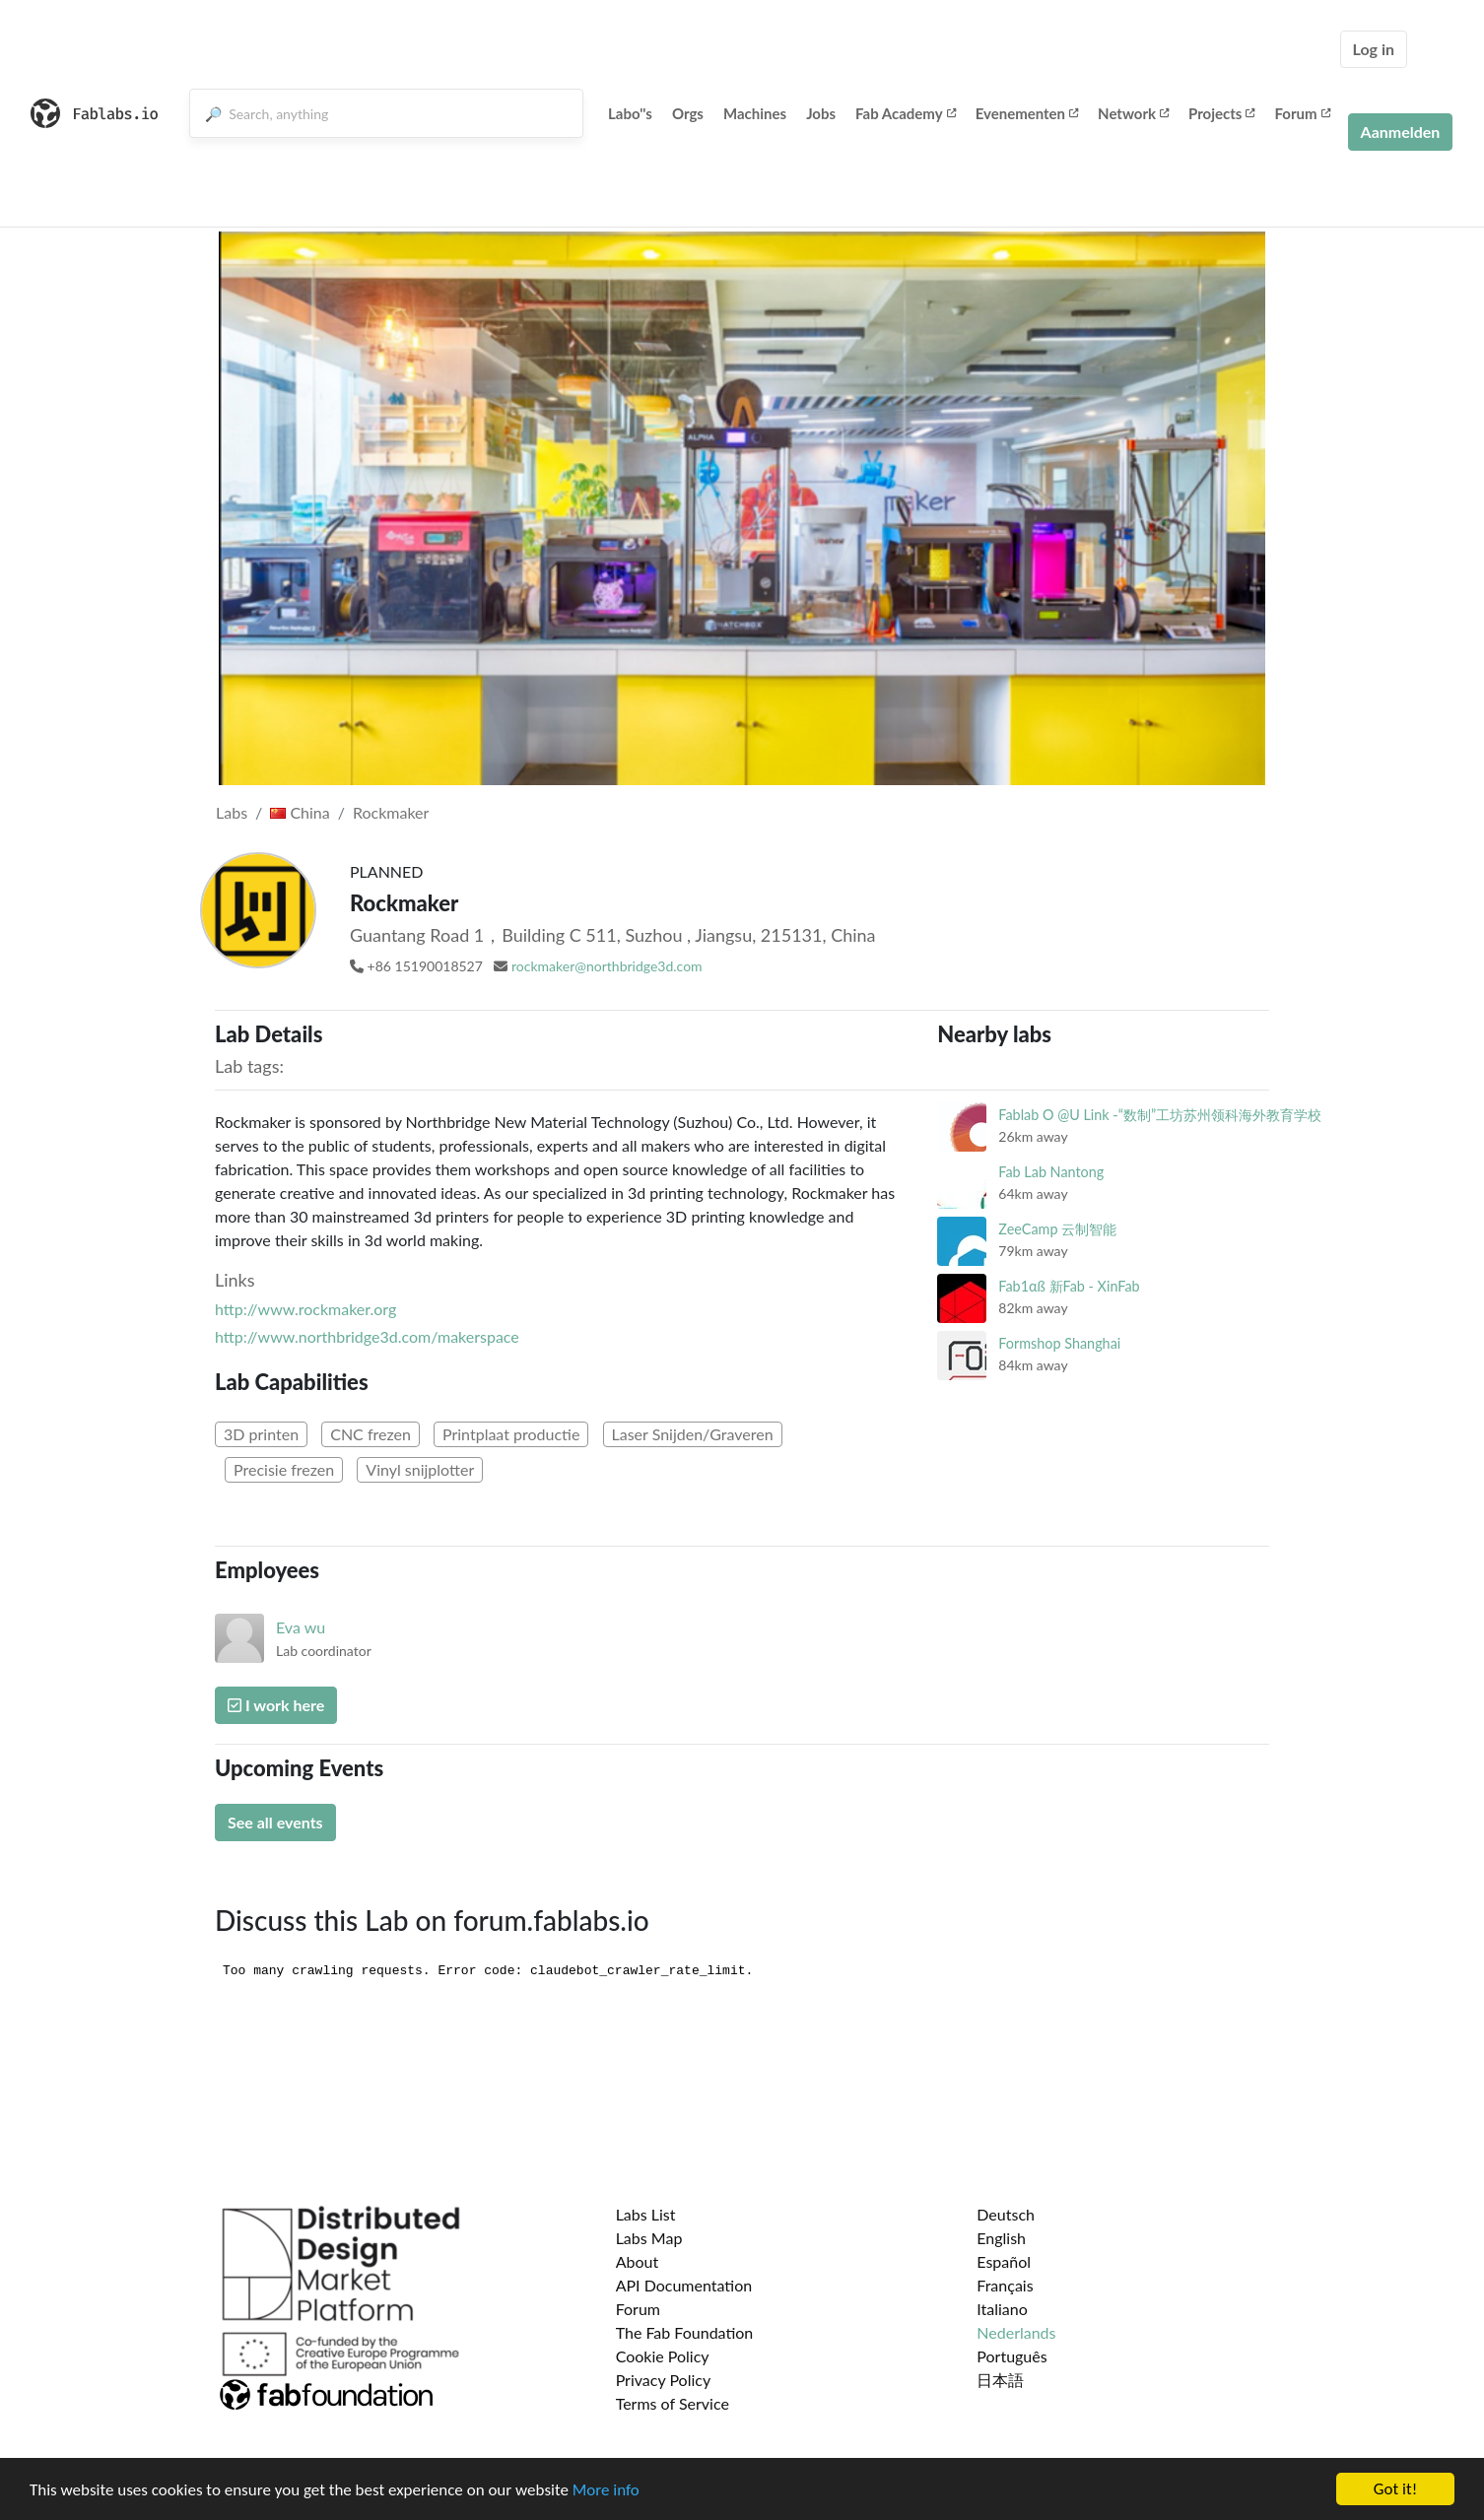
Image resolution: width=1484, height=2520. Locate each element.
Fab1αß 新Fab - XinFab (1068, 1286)
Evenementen (1027, 113)
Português (1011, 2356)
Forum (1301, 113)
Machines (754, 113)
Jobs (821, 113)
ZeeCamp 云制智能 (1057, 1229)
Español (1004, 2261)
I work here (276, 1704)
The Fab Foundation (685, 2332)
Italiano (1002, 2308)
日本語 (1000, 2379)
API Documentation (684, 2285)
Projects (1221, 113)
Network (1133, 113)
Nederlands (1016, 2332)
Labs (231, 812)
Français (1005, 2285)
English (1001, 2237)
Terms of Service (672, 2403)
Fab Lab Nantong (1051, 1171)
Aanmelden (1401, 131)
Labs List (646, 2214)
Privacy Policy (663, 2379)
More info (606, 2491)
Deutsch (1006, 2214)
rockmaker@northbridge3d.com (607, 966)
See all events (275, 1822)
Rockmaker (391, 812)
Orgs (688, 113)
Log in (1373, 48)
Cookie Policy (662, 2356)
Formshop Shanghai (1059, 1343)
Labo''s (630, 113)
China (299, 812)
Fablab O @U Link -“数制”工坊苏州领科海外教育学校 (1159, 1114)
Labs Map (649, 2237)
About (637, 2261)
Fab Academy (905, 113)
